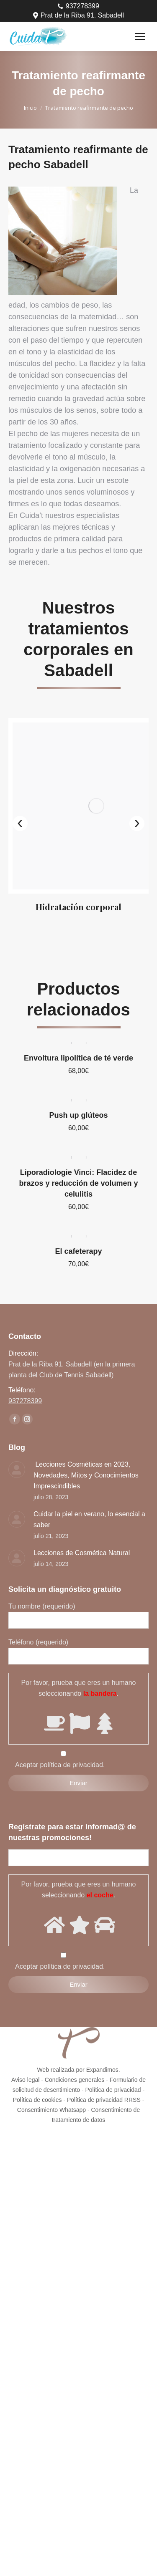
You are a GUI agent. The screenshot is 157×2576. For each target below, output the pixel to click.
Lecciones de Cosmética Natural (81, 1522)
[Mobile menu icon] (140, 36)
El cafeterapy (78, 1221)
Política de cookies (37, 2069)
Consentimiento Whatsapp (51, 2079)
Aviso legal (25, 2049)
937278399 (78, 6)
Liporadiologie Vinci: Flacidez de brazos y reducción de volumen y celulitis (78, 1153)
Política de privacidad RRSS (104, 2069)
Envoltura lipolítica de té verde (78, 1028)
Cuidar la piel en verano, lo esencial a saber (89, 1489)
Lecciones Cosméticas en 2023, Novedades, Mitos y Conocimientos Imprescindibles (86, 1445)
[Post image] (16, 1439)
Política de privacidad (113, 2059)
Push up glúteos (78, 1085)
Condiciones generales (74, 2049)
